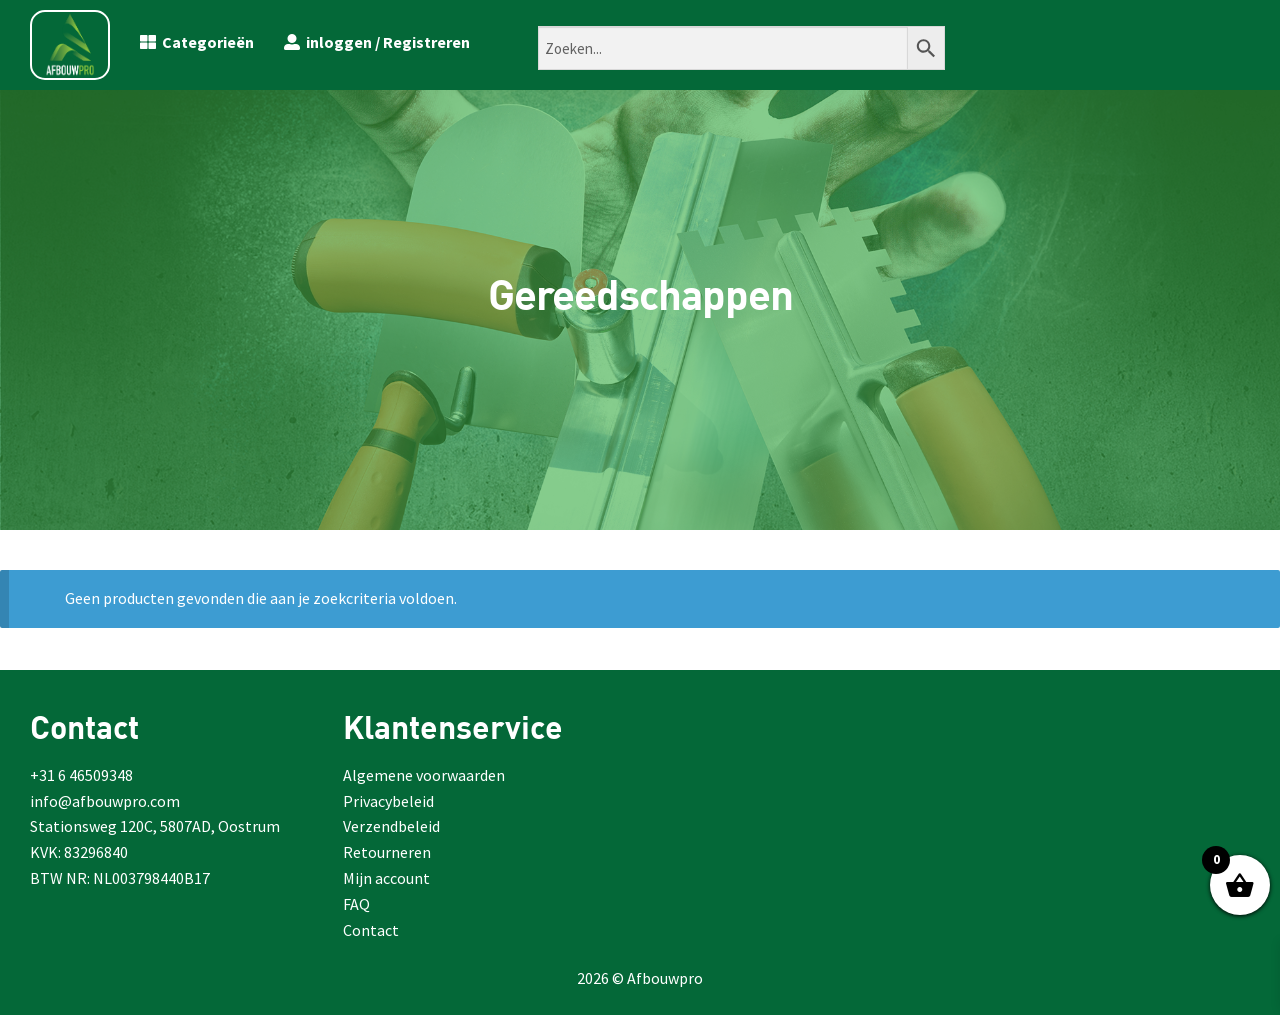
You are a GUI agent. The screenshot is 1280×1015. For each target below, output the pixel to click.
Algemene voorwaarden (424, 775)
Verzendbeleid (391, 826)
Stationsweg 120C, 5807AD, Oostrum (155, 826)
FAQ (356, 904)
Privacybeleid (388, 801)
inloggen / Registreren (377, 42)
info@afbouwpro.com (105, 801)
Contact (371, 930)
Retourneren (387, 852)
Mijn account (386, 878)
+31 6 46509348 (81, 775)
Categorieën (197, 42)
